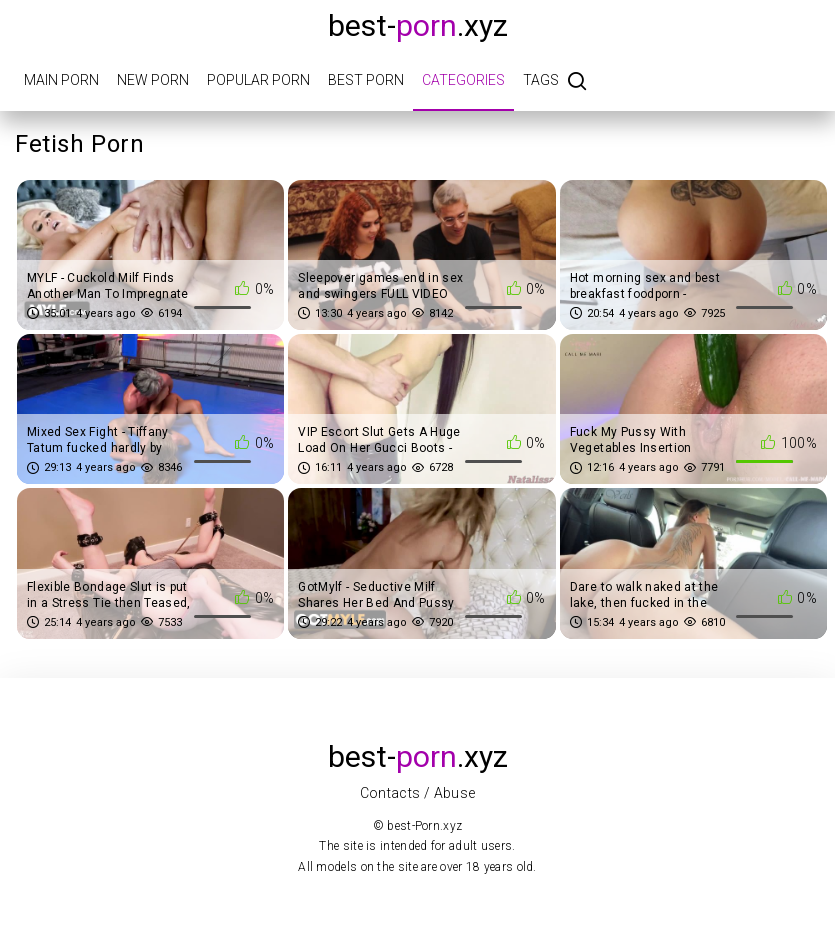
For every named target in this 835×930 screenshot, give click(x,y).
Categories (463, 80)
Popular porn (258, 80)
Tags (541, 80)
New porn (153, 80)
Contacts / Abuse (418, 793)
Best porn (366, 80)
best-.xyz (418, 25)
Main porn (61, 80)
